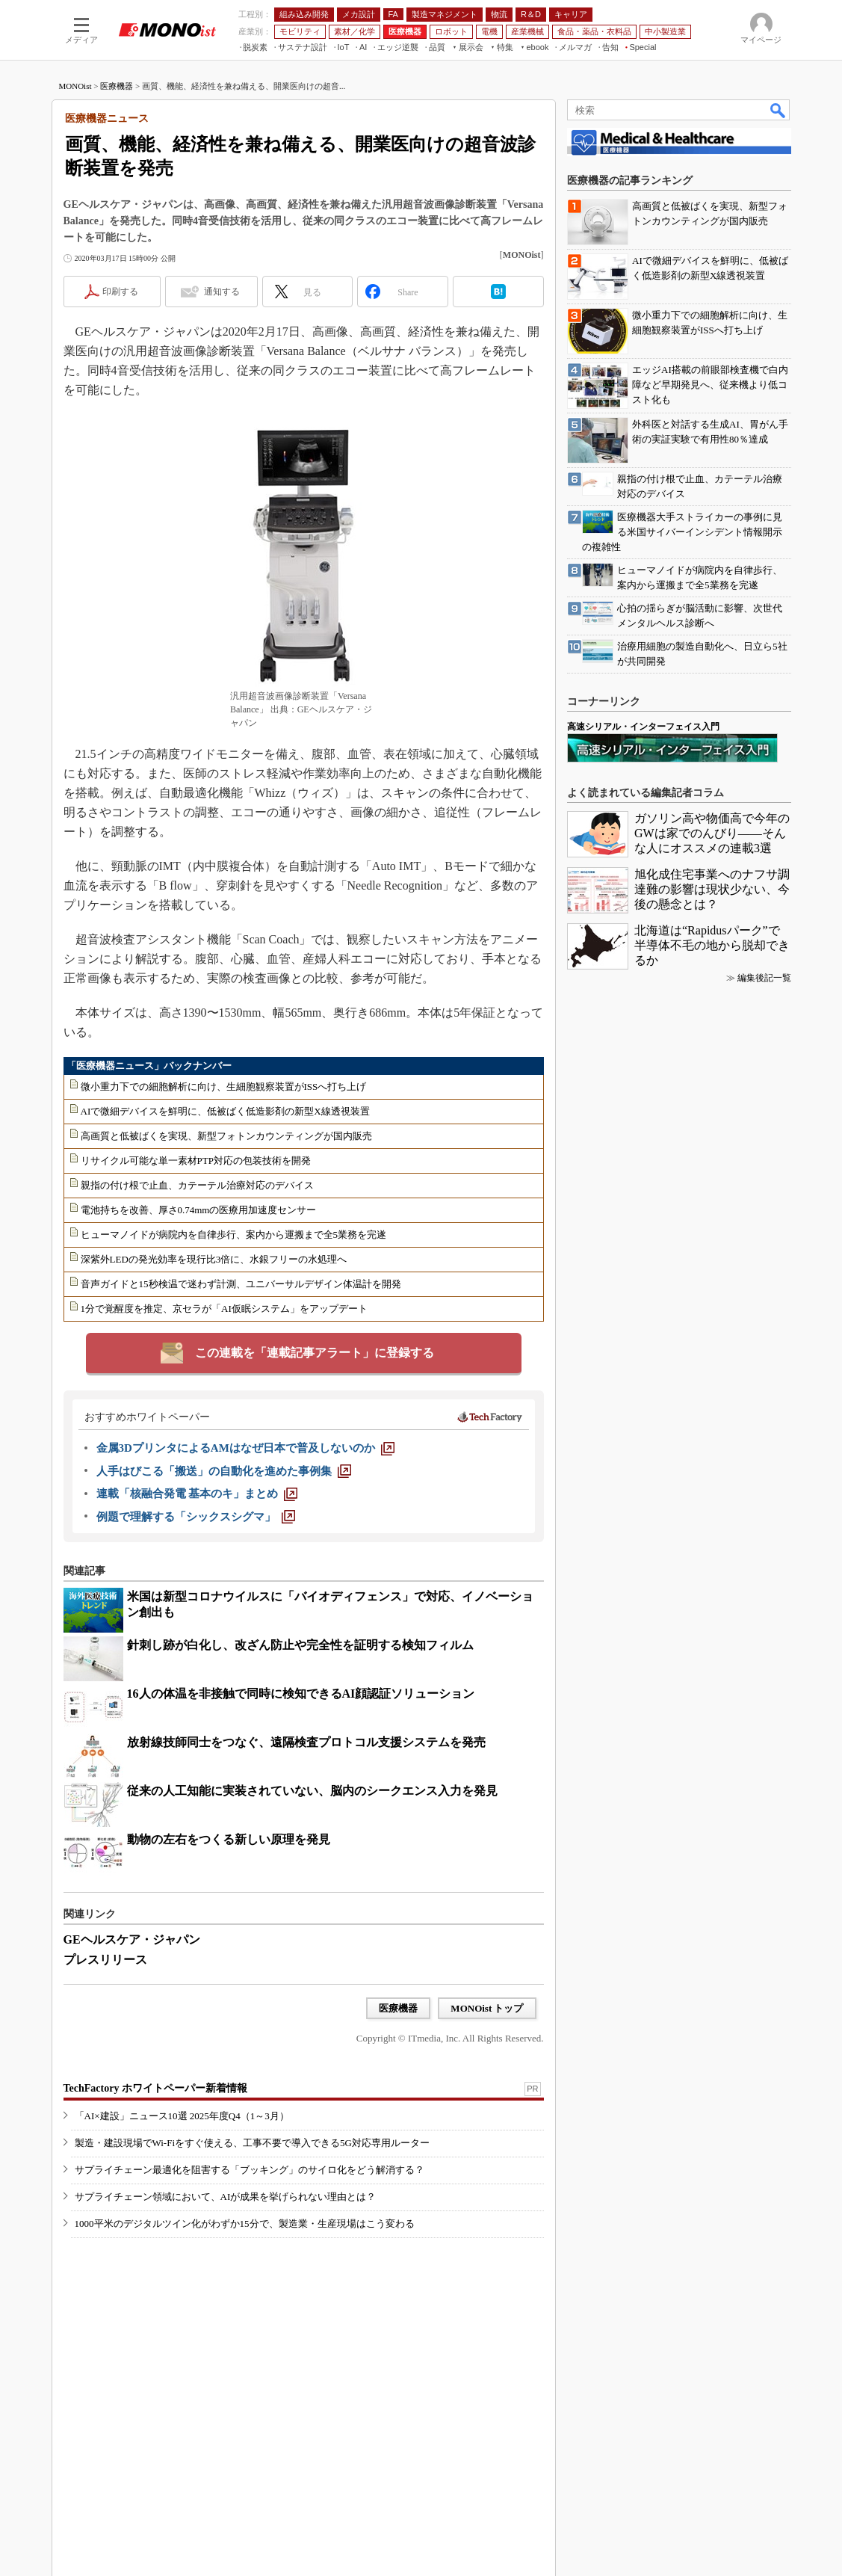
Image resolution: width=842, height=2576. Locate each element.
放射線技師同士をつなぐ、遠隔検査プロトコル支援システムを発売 (306, 1742)
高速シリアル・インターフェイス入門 (643, 726)
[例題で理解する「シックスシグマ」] (195, 1517)
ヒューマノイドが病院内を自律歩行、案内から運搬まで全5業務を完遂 (234, 1234)
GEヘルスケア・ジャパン (132, 1939)
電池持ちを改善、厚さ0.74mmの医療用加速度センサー (199, 1209)
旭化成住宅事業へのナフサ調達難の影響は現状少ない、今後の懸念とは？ (712, 889)
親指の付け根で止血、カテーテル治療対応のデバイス (197, 1185)
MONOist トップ (487, 2008)
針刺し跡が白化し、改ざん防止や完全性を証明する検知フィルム (300, 1645)
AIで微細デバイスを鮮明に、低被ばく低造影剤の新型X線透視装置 (225, 1111)
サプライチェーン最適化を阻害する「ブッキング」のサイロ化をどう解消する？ (249, 2169)
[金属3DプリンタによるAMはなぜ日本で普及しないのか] (245, 1448)
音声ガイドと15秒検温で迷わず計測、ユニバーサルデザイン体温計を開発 (241, 1283)
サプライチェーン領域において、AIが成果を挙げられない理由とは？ (226, 2196)
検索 (778, 109)
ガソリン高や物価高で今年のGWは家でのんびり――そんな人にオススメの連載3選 (712, 833)
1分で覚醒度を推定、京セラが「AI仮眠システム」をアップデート (224, 1308)
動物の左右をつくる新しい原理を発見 (228, 1839)
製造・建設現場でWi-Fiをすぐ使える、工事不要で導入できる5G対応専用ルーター (252, 2142)
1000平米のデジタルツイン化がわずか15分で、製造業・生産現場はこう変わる (245, 2223)
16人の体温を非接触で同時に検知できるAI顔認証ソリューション (301, 1693)
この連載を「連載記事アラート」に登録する (314, 1352)
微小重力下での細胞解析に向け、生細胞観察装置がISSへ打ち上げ (224, 1086)
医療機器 (116, 85)
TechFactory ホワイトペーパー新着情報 (155, 2088)
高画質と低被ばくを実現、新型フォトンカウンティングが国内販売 (226, 1135)
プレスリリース (105, 1959)
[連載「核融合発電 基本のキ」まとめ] (197, 1494)
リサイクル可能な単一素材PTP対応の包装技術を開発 (196, 1160)
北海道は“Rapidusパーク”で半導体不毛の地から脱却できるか (712, 945)
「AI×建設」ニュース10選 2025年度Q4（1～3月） (182, 2115)
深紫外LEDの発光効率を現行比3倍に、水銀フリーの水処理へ (214, 1259)
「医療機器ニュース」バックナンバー (149, 1065)
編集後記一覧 (764, 978)
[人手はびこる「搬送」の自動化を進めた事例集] (223, 1471)
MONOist (75, 85)
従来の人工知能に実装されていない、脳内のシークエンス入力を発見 (312, 1790)
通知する (222, 291)
